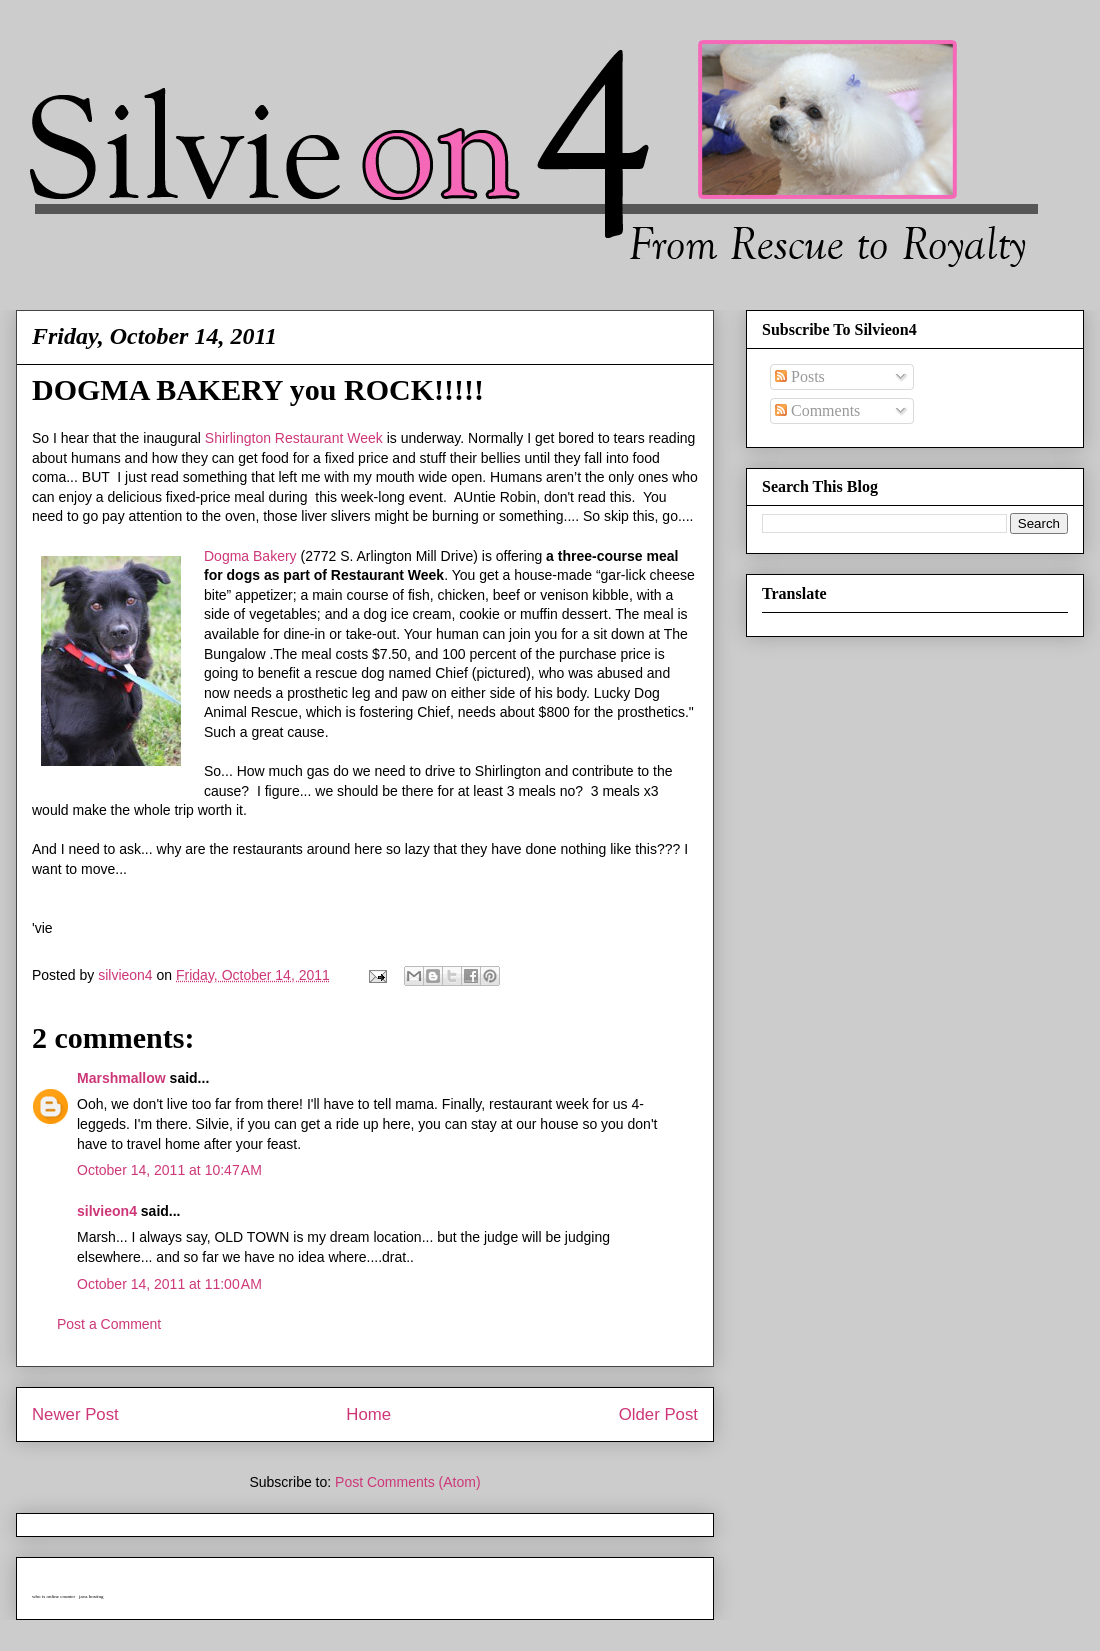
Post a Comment (109, 1324)
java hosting (91, 1596)
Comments (817, 410)
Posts (800, 376)
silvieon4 (107, 1211)
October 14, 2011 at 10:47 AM (169, 1170)
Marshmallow (121, 1078)
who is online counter (53, 1596)
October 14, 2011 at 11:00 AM (169, 1284)
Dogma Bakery (250, 556)
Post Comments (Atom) (407, 1482)
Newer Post (75, 1414)
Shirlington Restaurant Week (294, 438)
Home (368, 1414)
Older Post (658, 1414)
